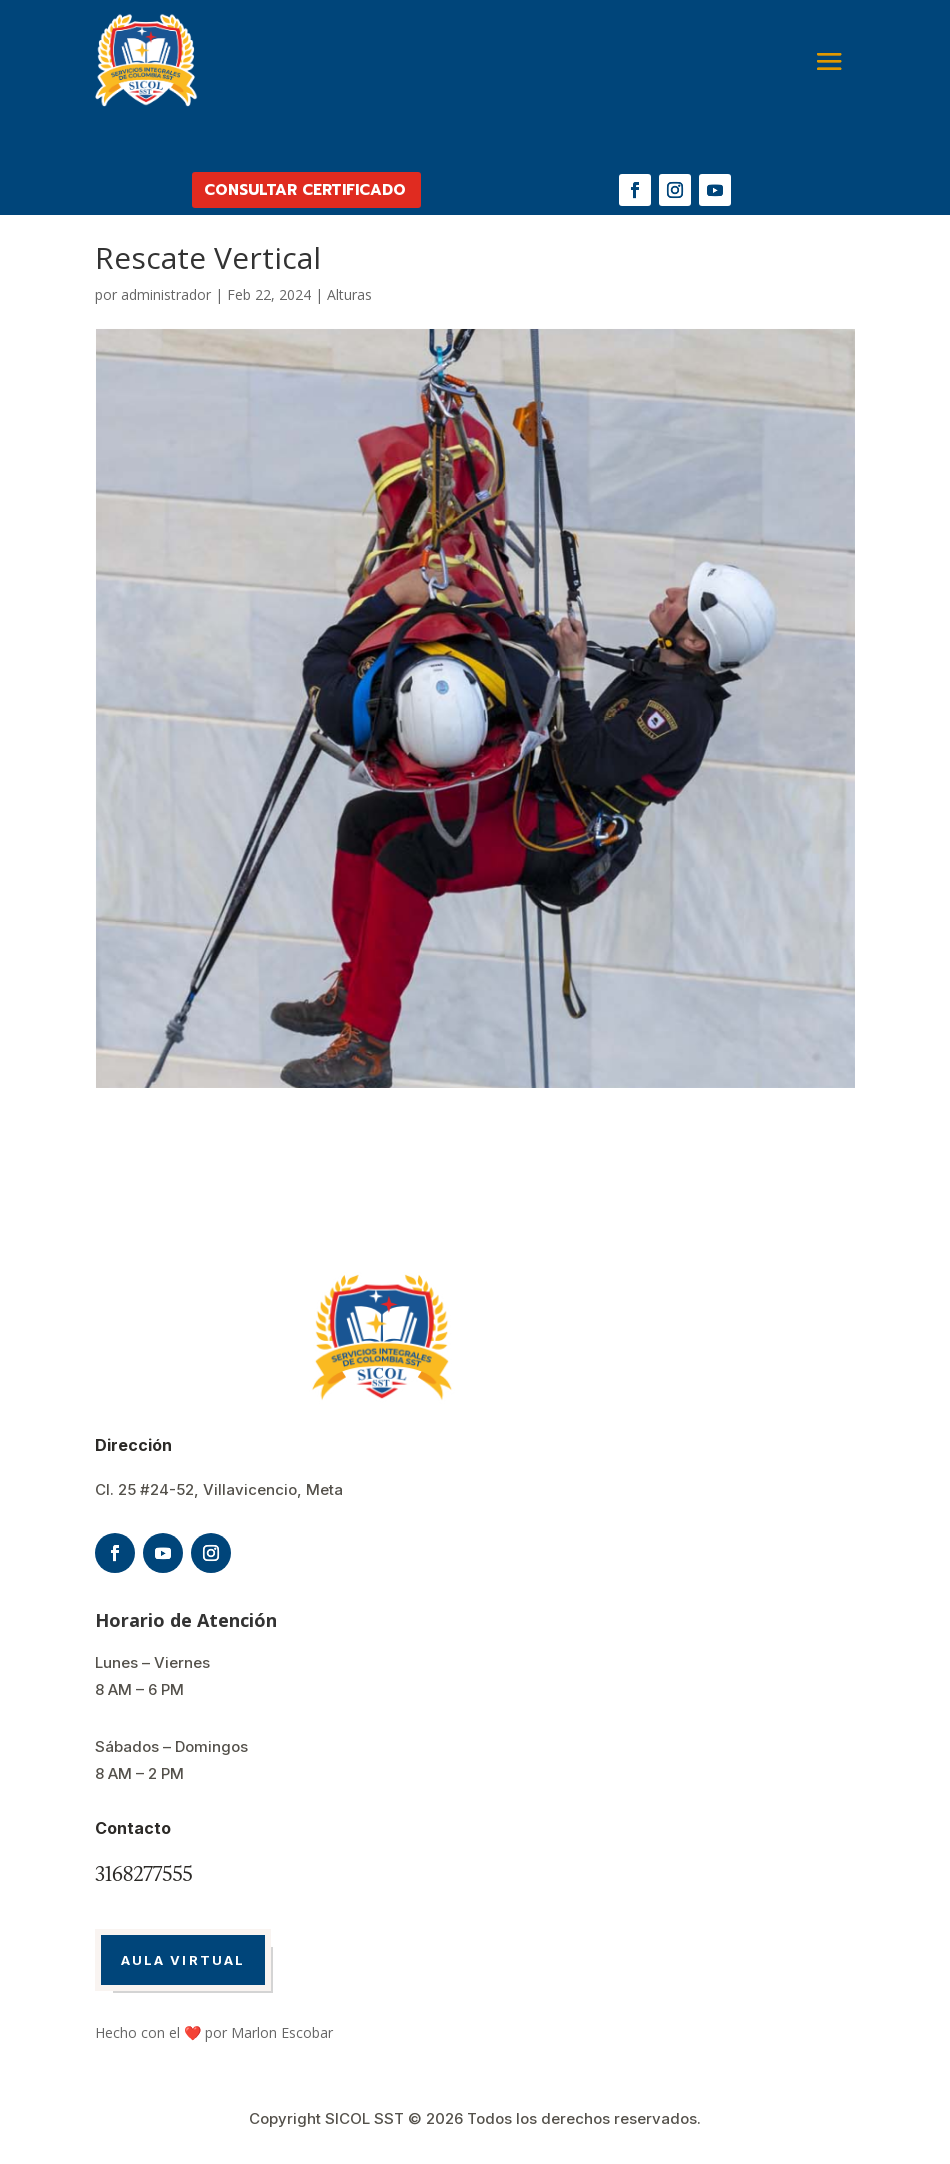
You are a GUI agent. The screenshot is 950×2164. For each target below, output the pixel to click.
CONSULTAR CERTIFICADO (305, 190)
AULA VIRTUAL (183, 1960)
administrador (166, 294)
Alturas (349, 294)
